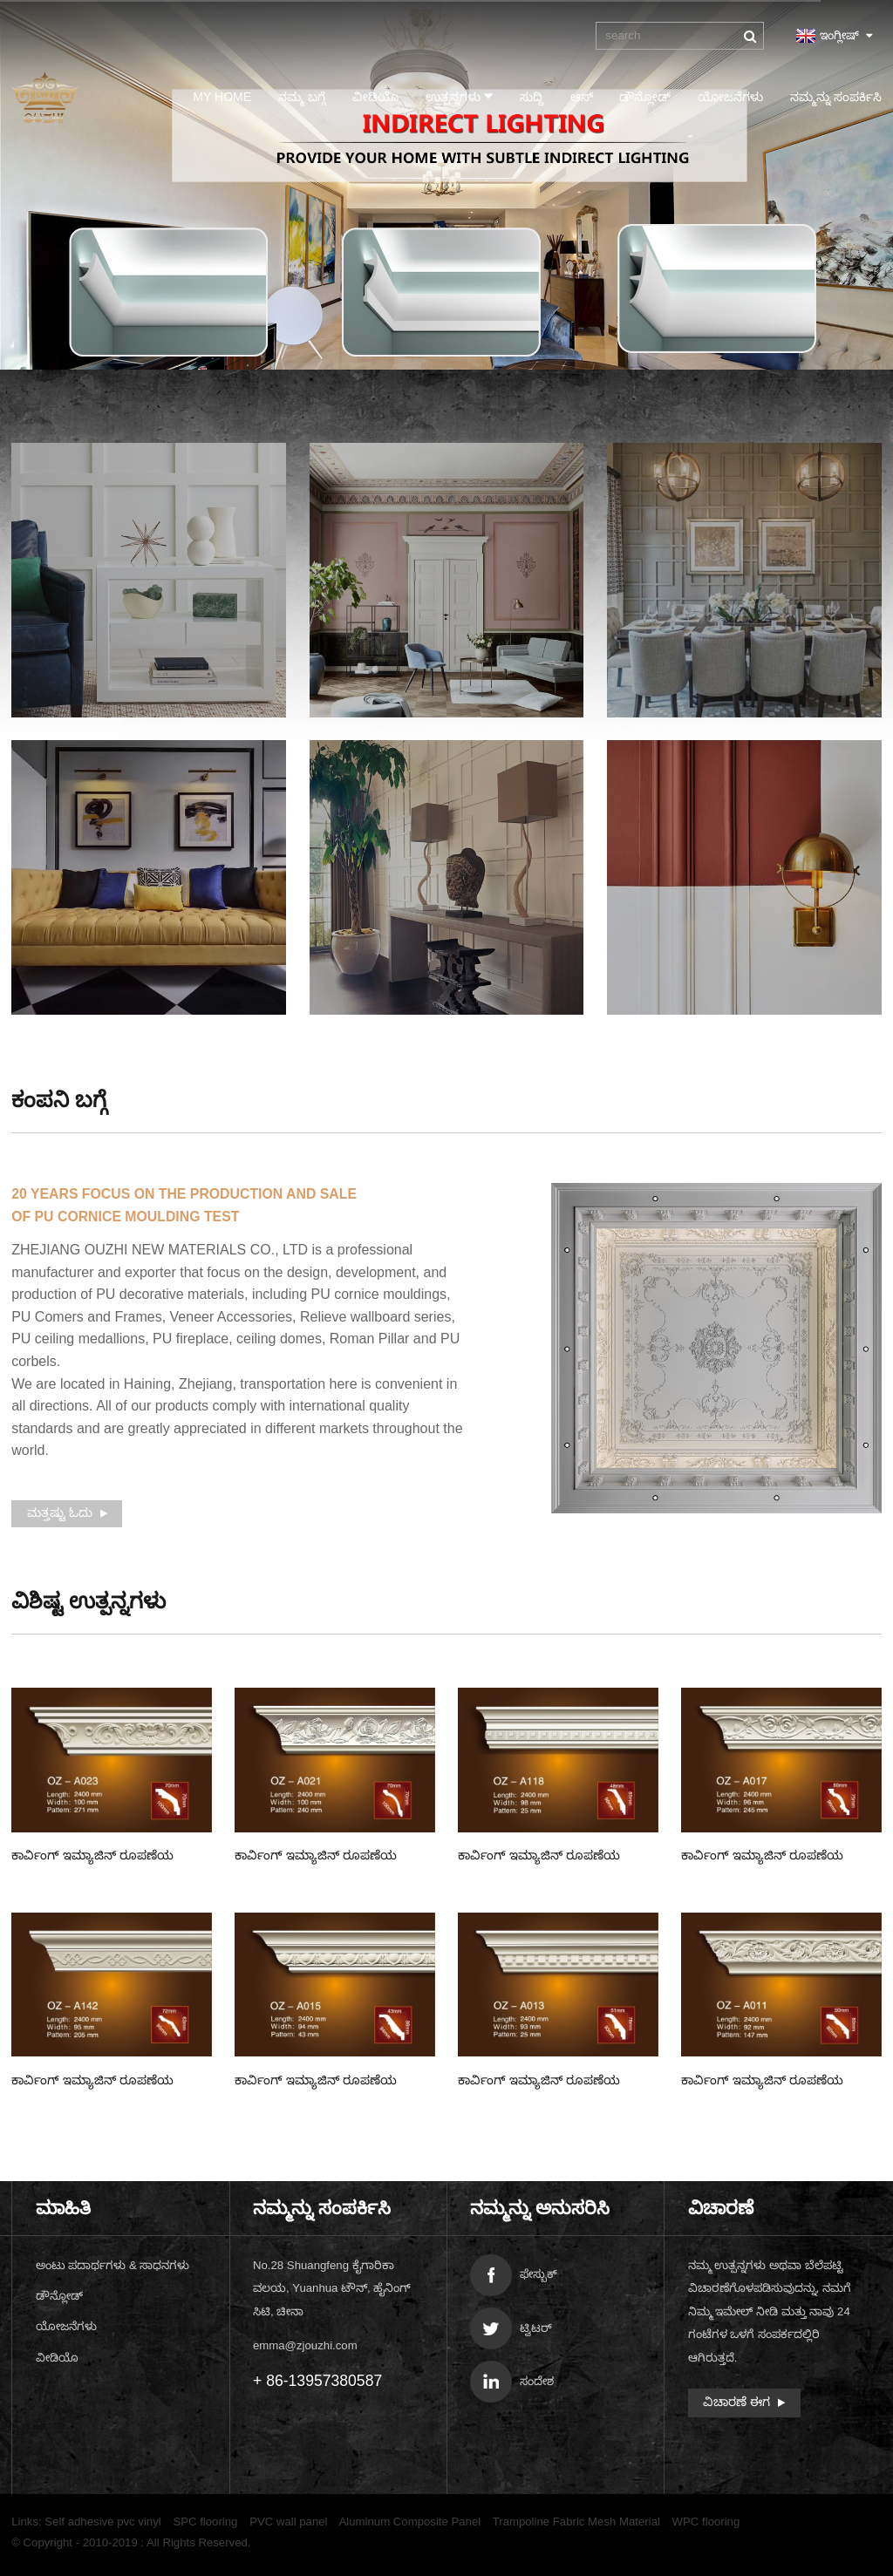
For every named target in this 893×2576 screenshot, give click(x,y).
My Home (222, 97)
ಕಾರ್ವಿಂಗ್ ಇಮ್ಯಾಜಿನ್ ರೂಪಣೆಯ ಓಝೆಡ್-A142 (92, 2082)
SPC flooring (205, 2521)
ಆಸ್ (581, 97)
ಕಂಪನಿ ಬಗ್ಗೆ (59, 1099)
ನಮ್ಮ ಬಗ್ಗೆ (301, 97)
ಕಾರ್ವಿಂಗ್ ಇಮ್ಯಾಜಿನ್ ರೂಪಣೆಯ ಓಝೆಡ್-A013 (539, 2082)
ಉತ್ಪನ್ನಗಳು (459, 96)
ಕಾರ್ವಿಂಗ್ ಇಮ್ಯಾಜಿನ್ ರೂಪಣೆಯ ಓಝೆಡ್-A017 (762, 1857)
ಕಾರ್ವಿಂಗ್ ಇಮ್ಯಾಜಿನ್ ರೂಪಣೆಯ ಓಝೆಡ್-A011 (762, 2082)
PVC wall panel (288, 2521)
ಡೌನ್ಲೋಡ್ (645, 97)
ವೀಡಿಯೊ (375, 97)
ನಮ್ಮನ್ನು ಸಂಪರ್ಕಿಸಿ (836, 97)
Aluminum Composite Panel (410, 2521)
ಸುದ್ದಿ (531, 97)
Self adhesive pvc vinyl (102, 2521)
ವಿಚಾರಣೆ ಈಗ (736, 2402)
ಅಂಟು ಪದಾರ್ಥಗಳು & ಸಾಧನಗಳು (113, 2265)
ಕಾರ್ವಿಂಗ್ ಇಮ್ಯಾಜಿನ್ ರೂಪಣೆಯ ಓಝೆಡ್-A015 (316, 2082)
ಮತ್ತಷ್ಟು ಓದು (59, 1512)
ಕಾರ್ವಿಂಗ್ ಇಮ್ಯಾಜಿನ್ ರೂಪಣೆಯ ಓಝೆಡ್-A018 (539, 1857)
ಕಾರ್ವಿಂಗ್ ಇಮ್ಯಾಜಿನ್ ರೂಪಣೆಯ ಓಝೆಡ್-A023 (92, 1857)
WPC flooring (706, 2521)
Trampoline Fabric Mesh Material (576, 2521)
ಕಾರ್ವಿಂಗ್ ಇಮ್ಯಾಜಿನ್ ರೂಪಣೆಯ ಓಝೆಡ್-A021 (316, 1857)
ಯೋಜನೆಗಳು (730, 97)
